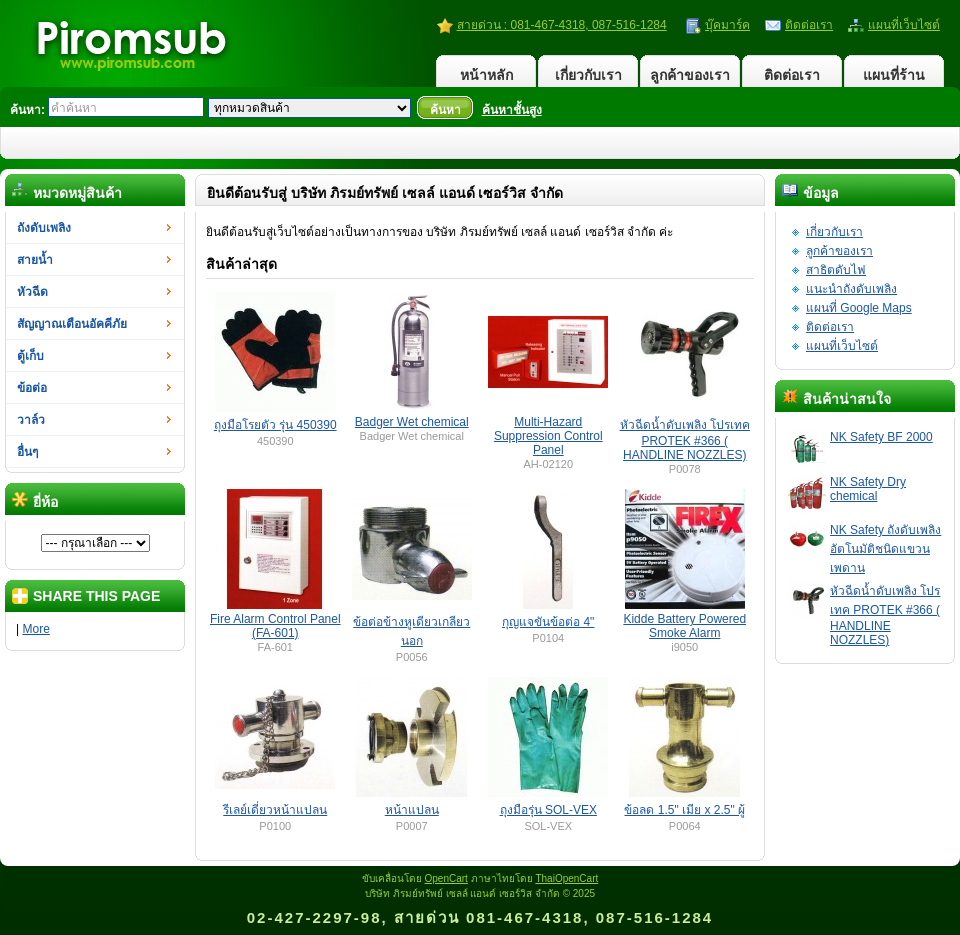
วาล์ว (31, 420)
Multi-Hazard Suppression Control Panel (548, 436)
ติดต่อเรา (809, 25)
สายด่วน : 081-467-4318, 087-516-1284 (562, 25)
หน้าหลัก (486, 75)
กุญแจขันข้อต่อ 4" (548, 622)
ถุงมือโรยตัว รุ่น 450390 (275, 425)
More (35, 629)
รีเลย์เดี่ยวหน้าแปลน (275, 810)
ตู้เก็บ (30, 356)
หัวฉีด (32, 292)
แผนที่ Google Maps (859, 308)
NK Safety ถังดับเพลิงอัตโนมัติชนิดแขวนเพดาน (885, 549)
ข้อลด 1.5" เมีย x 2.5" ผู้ (684, 810)
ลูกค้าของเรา (690, 75)
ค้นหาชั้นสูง (512, 110)
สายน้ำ (35, 260)
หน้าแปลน (412, 810)
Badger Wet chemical (412, 422)
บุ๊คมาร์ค (727, 25)
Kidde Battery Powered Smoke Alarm (684, 626)
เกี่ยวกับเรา (588, 75)
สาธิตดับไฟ (836, 270)
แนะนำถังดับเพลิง (851, 289)
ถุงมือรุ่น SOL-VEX (548, 810)
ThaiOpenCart (566, 878)
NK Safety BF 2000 (881, 437)
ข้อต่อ (32, 388)
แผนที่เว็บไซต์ (904, 25)
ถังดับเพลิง (44, 228)
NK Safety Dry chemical (868, 489)
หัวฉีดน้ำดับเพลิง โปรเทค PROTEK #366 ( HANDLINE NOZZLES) (885, 615)
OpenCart (446, 878)
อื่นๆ (27, 452)
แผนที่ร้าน (894, 75)
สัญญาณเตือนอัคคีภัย (72, 324)
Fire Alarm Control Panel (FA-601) (275, 626)
